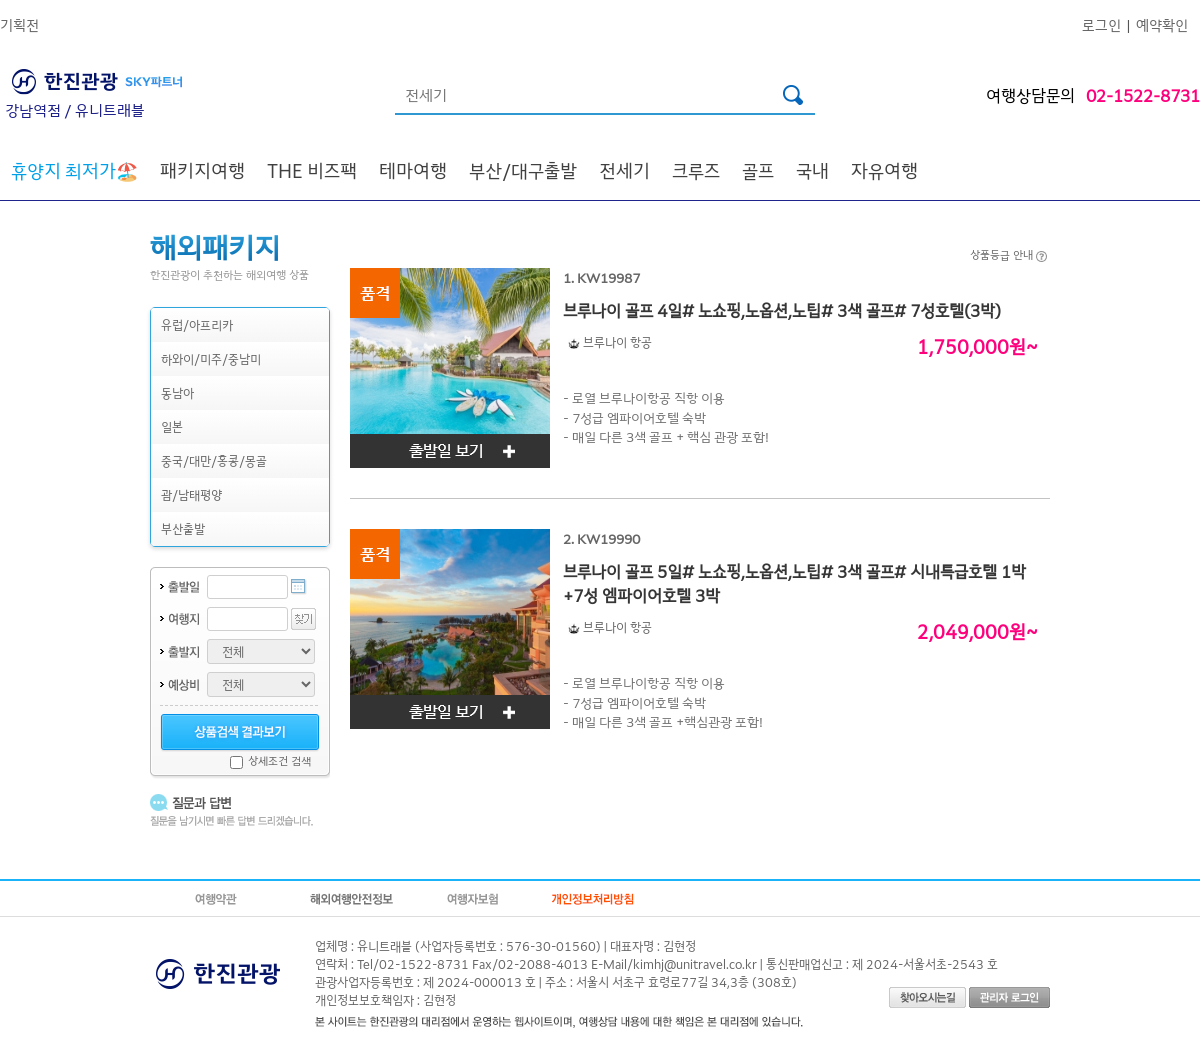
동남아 (177, 392)
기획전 (19, 24)
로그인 (1101, 24)
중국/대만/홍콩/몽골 (214, 460)
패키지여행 (202, 170)
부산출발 (183, 528)
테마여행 (413, 170)
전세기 (624, 170)
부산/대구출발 (523, 170)
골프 (758, 170)
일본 (172, 426)
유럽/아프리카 (197, 324)
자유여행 (884, 170)
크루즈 (696, 170)
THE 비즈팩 (312, 170)
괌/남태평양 (191, 494)
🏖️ (74, 170)
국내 (812, 170)
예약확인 (1162, 24)
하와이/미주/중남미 (211, 358)
